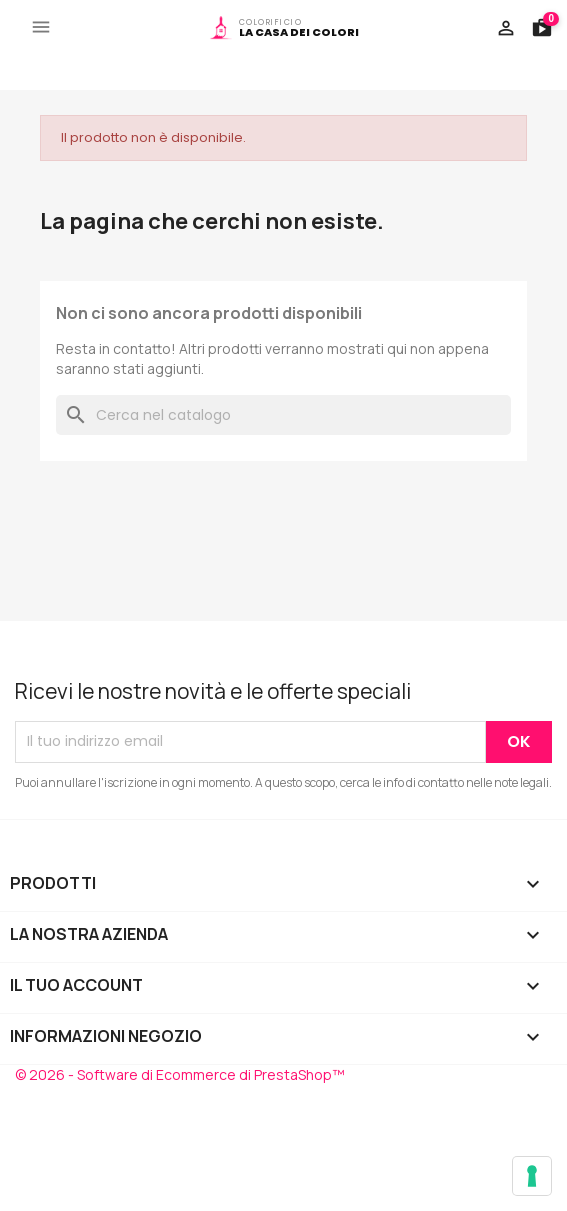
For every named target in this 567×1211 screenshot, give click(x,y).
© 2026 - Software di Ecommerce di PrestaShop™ (180, 1074)
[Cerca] (283, 415)
